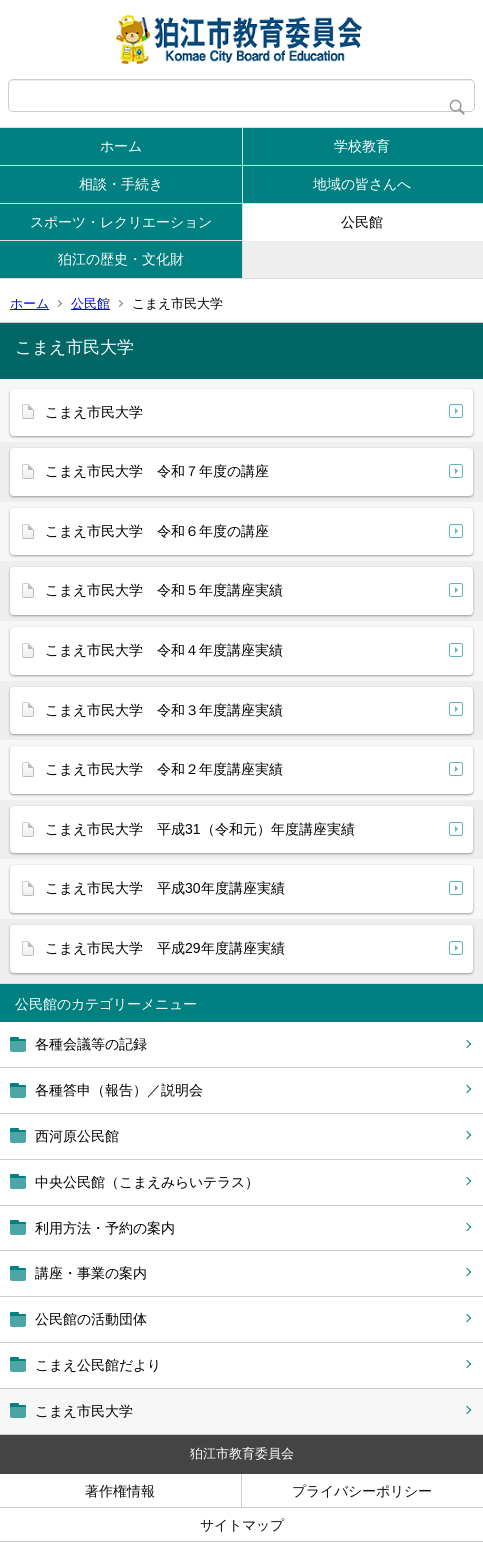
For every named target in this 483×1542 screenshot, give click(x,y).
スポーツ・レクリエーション (121, 222)
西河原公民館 (77, 1136)
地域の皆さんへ (362, 184)
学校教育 (362, 146)
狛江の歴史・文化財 (121, 259)
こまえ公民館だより (98, 1365)
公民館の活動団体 (91, 1319)
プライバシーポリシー (362, 1491)
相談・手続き (121, 184)
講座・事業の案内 (91, 1273)
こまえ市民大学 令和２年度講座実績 (164, 769)
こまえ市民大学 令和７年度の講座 (157, 471)
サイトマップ (242, 1525)
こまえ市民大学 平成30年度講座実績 (165, 888)
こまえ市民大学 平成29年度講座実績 (165, 948)
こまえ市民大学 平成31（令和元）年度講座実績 (200, 829)
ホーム (121, 146)
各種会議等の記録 (91, 1044)
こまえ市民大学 (84, 1411)
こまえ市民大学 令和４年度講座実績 (164, 650)
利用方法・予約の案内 (105, 1228)
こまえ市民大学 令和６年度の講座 (157, 531)
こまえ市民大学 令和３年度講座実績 (164, 710)
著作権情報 (120, 1491)
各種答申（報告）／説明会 (119, 1090)
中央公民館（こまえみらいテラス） (147, 1182)
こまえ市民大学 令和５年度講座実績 (164, 590)
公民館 (362, 222)
